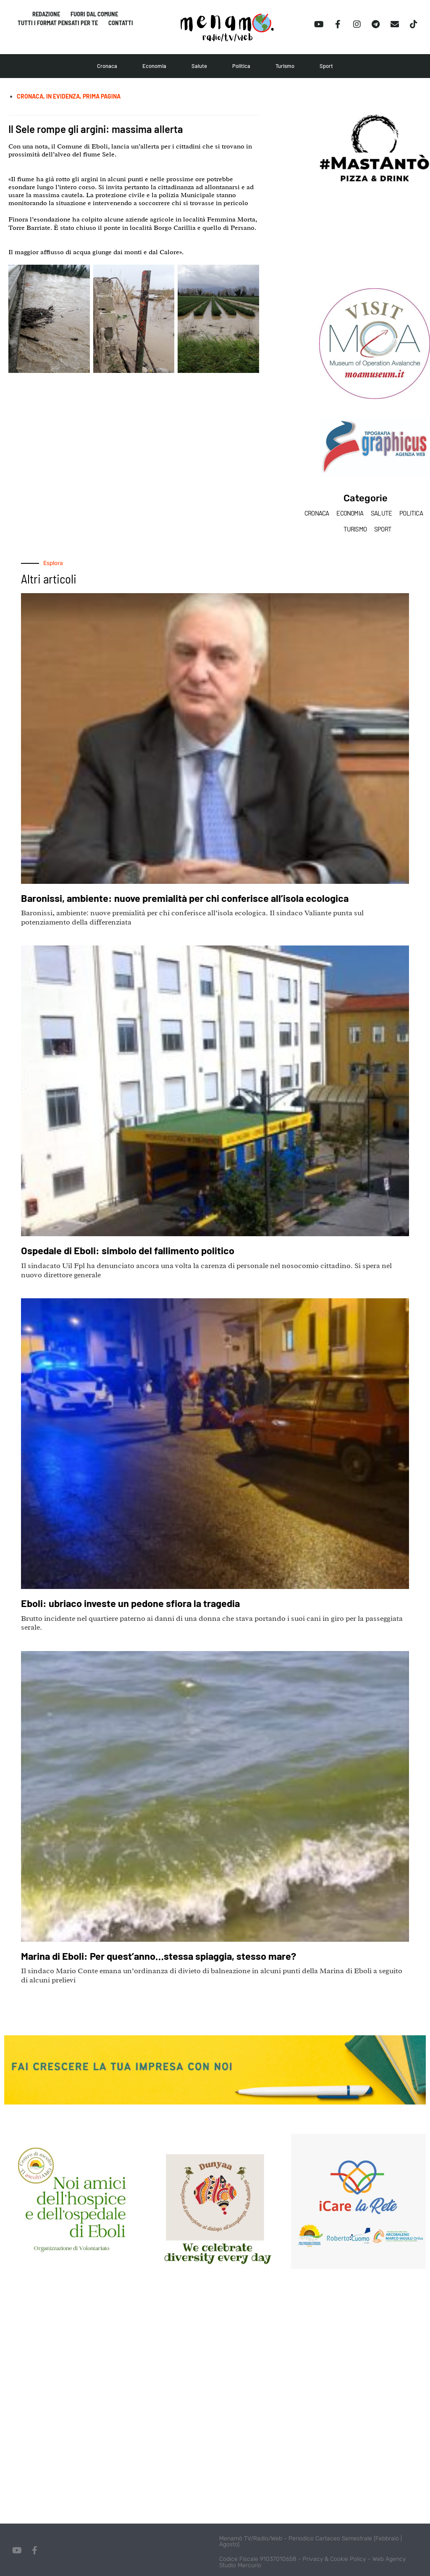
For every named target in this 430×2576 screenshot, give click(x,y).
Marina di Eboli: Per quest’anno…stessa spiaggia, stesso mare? (168, 1955)
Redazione (46, 14)
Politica (241, 66)
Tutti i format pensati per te (58, 24)
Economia (154, 66)
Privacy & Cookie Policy (334, 2558)
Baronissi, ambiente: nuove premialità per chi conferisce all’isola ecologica (194, 897)
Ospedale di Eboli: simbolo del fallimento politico (133, 1250)
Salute (199, 66)
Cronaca (107, 66)
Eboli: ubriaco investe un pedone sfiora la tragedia (137, 1603)
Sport (326, 66)
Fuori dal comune (94, 14)
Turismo (284, 66)
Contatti (121, 24)
